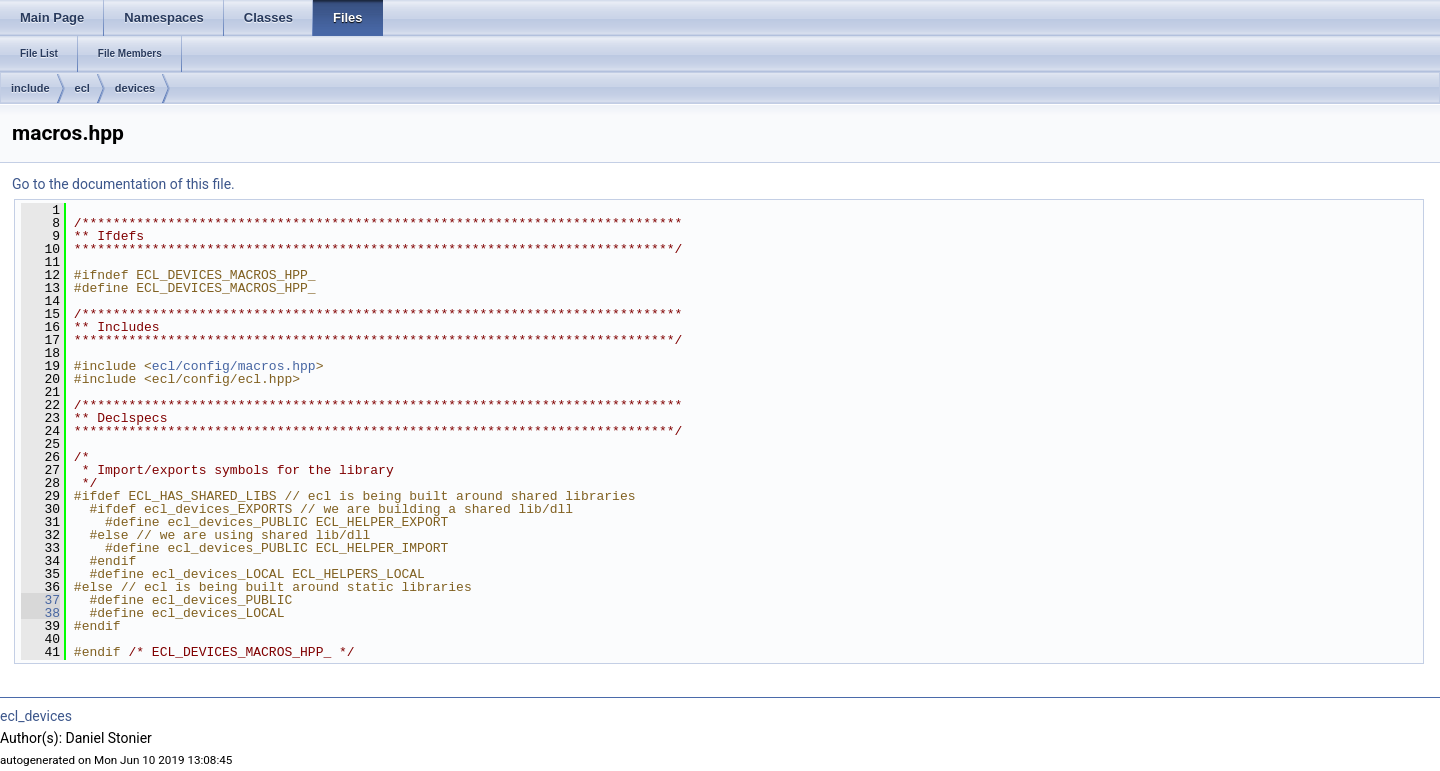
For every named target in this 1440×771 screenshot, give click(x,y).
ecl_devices (36, 716)
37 (40, 600)
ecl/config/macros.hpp (234, 366)
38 (40, 613)
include (30, 88)
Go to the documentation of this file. (123, 184)
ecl (82, 88)
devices (135, 88)
